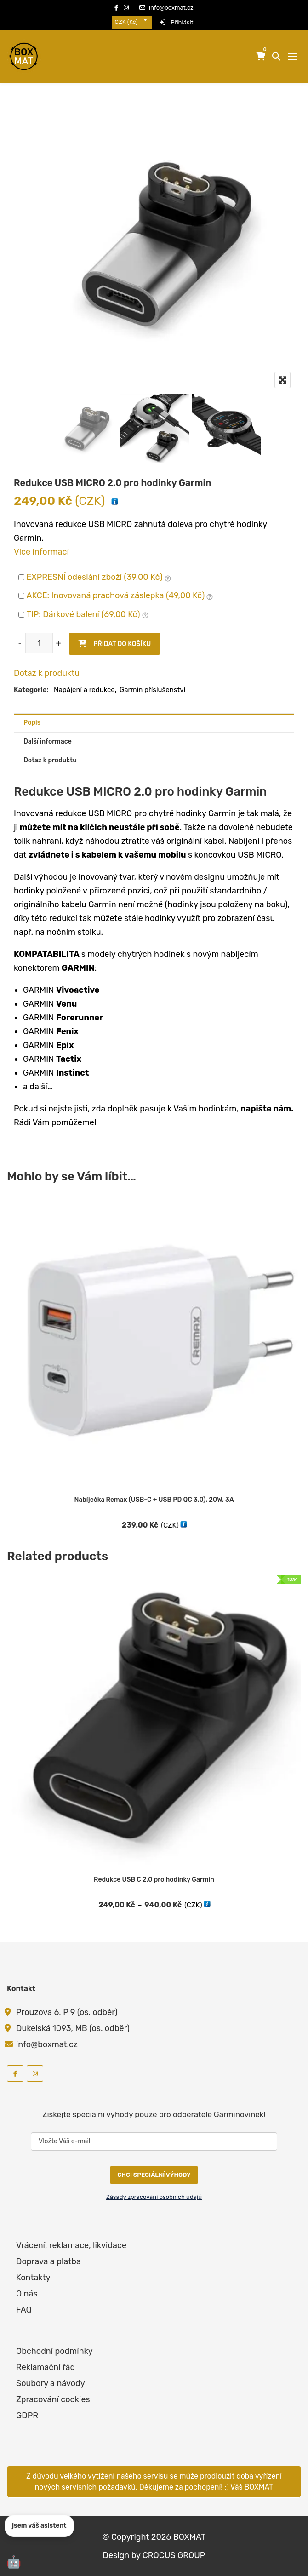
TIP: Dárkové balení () (87, 615)
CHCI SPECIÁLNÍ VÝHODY (153, 2174)
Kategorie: (31, 690)
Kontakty (33, 2278)
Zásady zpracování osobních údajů (154, 2196)
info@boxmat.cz (166, 7)
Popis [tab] (31, 723)
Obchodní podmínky (54, 2351)
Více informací (41, 552)
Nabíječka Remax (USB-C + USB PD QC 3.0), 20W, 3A (154, 1500)
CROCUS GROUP (174, 2555)
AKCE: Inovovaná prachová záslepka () (119, 596)
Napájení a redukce (84, 690)
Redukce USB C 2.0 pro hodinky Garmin (154, 1879)
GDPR (27, 2415)
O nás (27, 2294)
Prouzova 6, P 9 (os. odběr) (67, 2012)
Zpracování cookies (53, 2399)
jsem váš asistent (39, 2526)
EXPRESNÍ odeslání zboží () (98, 577)
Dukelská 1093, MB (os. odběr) (73, 2028)
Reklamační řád (45, 2367)
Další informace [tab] (47, 741)
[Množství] (39, 643)
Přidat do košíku (122, 644)
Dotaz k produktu (47, 673)
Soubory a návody (50, 2383)
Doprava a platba (48, 2261)
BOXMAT (189, 2537)
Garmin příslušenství (152, 690)
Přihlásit (177, 22)
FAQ (24, 2310)
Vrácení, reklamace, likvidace (71, 2245)
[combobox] (131, 22)
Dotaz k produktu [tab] (50, 760)
